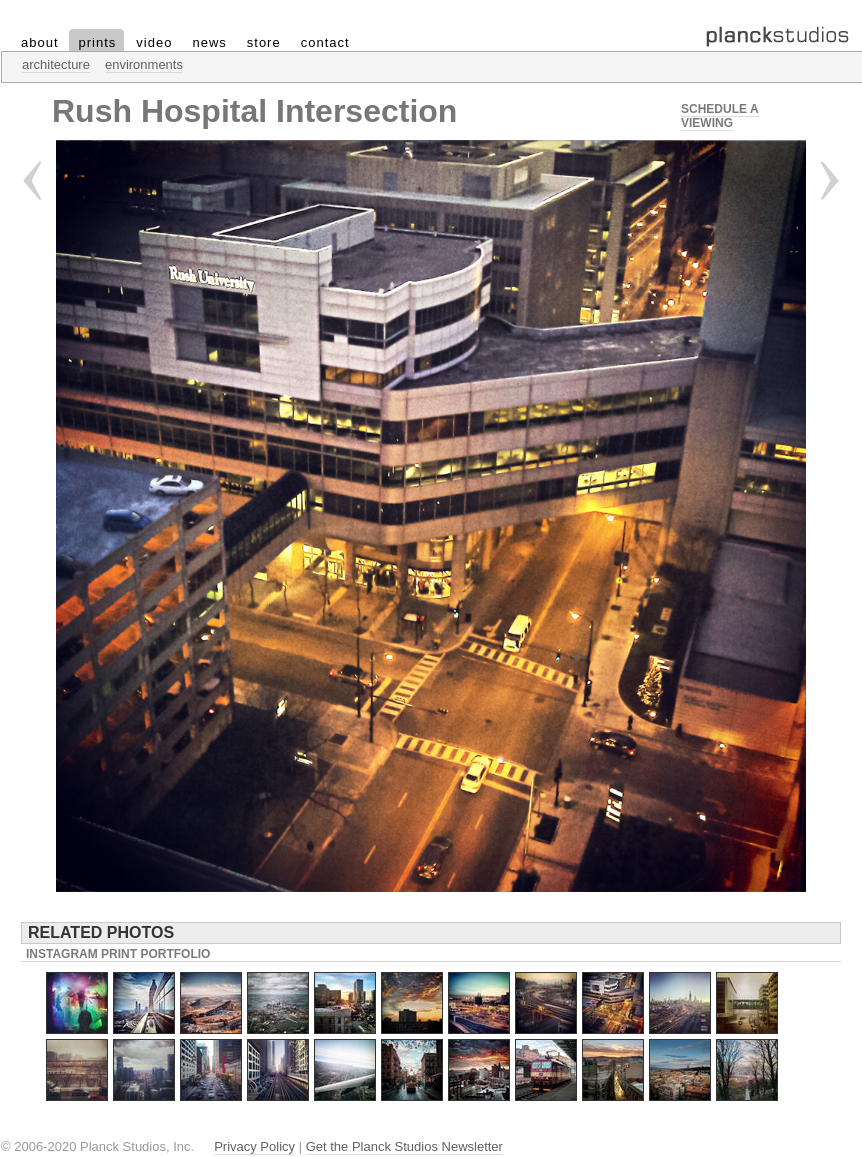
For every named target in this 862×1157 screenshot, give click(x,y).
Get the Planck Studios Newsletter (404, 1146)
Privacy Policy (254, 1146)
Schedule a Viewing (720, 116)
